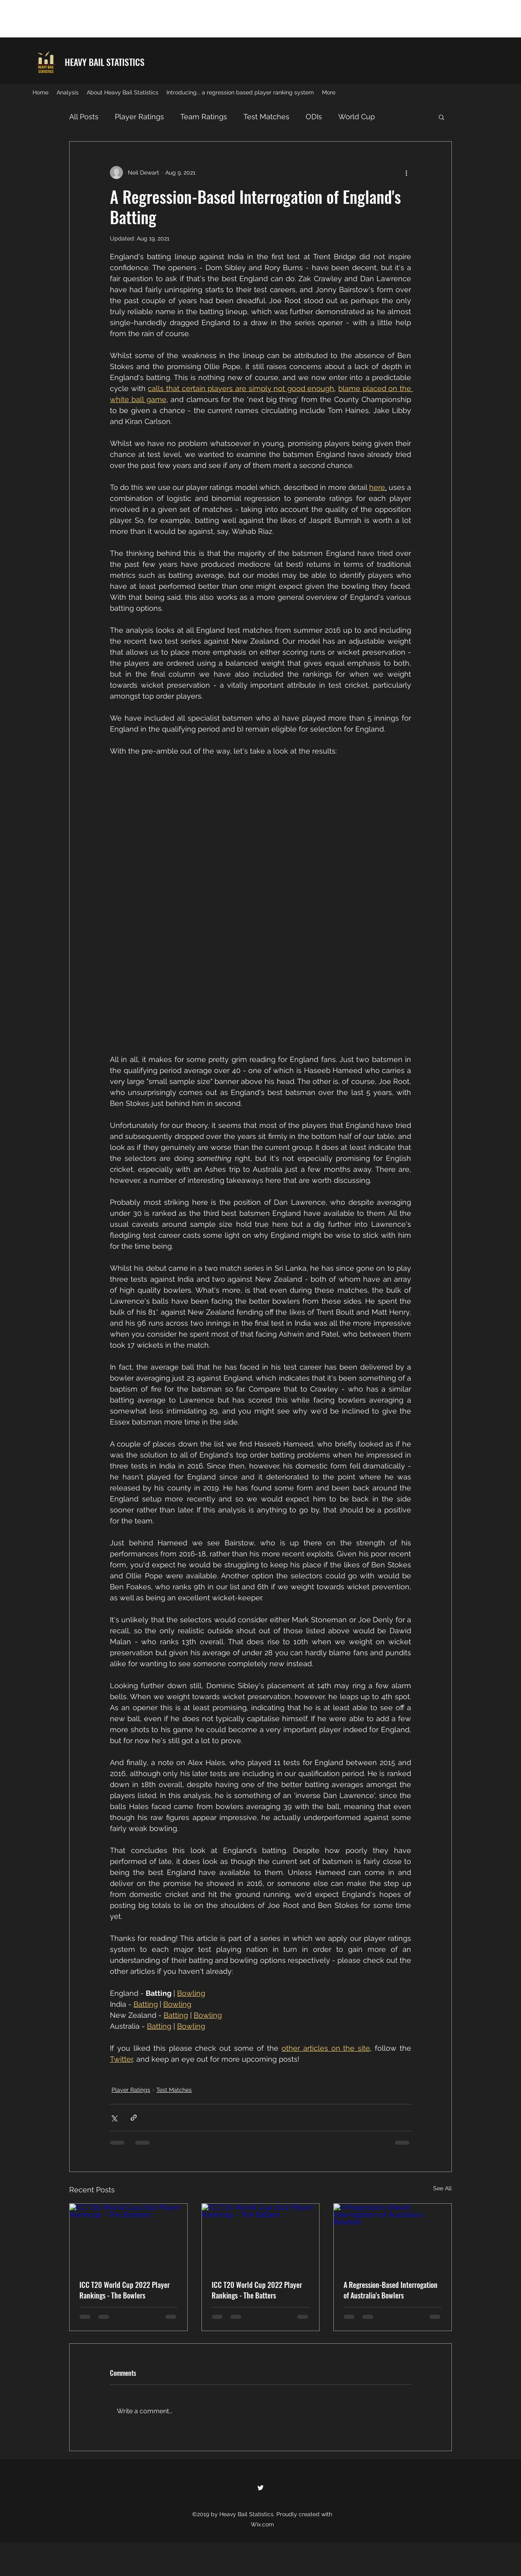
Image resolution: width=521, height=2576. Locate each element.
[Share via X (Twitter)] (114, 2118)
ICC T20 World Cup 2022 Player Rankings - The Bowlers (124, 2290)
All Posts (84, 116)
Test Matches (266, 116)
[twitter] (260, 2488)
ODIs (314, 116)
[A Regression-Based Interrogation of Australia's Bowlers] (392, 2237)
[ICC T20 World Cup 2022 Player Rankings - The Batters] (261, 2237)
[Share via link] (134, 2118)
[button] (441, 117)
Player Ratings (139, 116)
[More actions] (406, 172)
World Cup (356, 116)
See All (442, 2188)
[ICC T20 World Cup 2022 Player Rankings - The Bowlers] (128, 2237)
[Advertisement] (148, 18)
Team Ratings (203, 116)
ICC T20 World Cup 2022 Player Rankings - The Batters (257, 2290)
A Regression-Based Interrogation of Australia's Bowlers (391, 2290)
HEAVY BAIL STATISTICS (104, 61)
